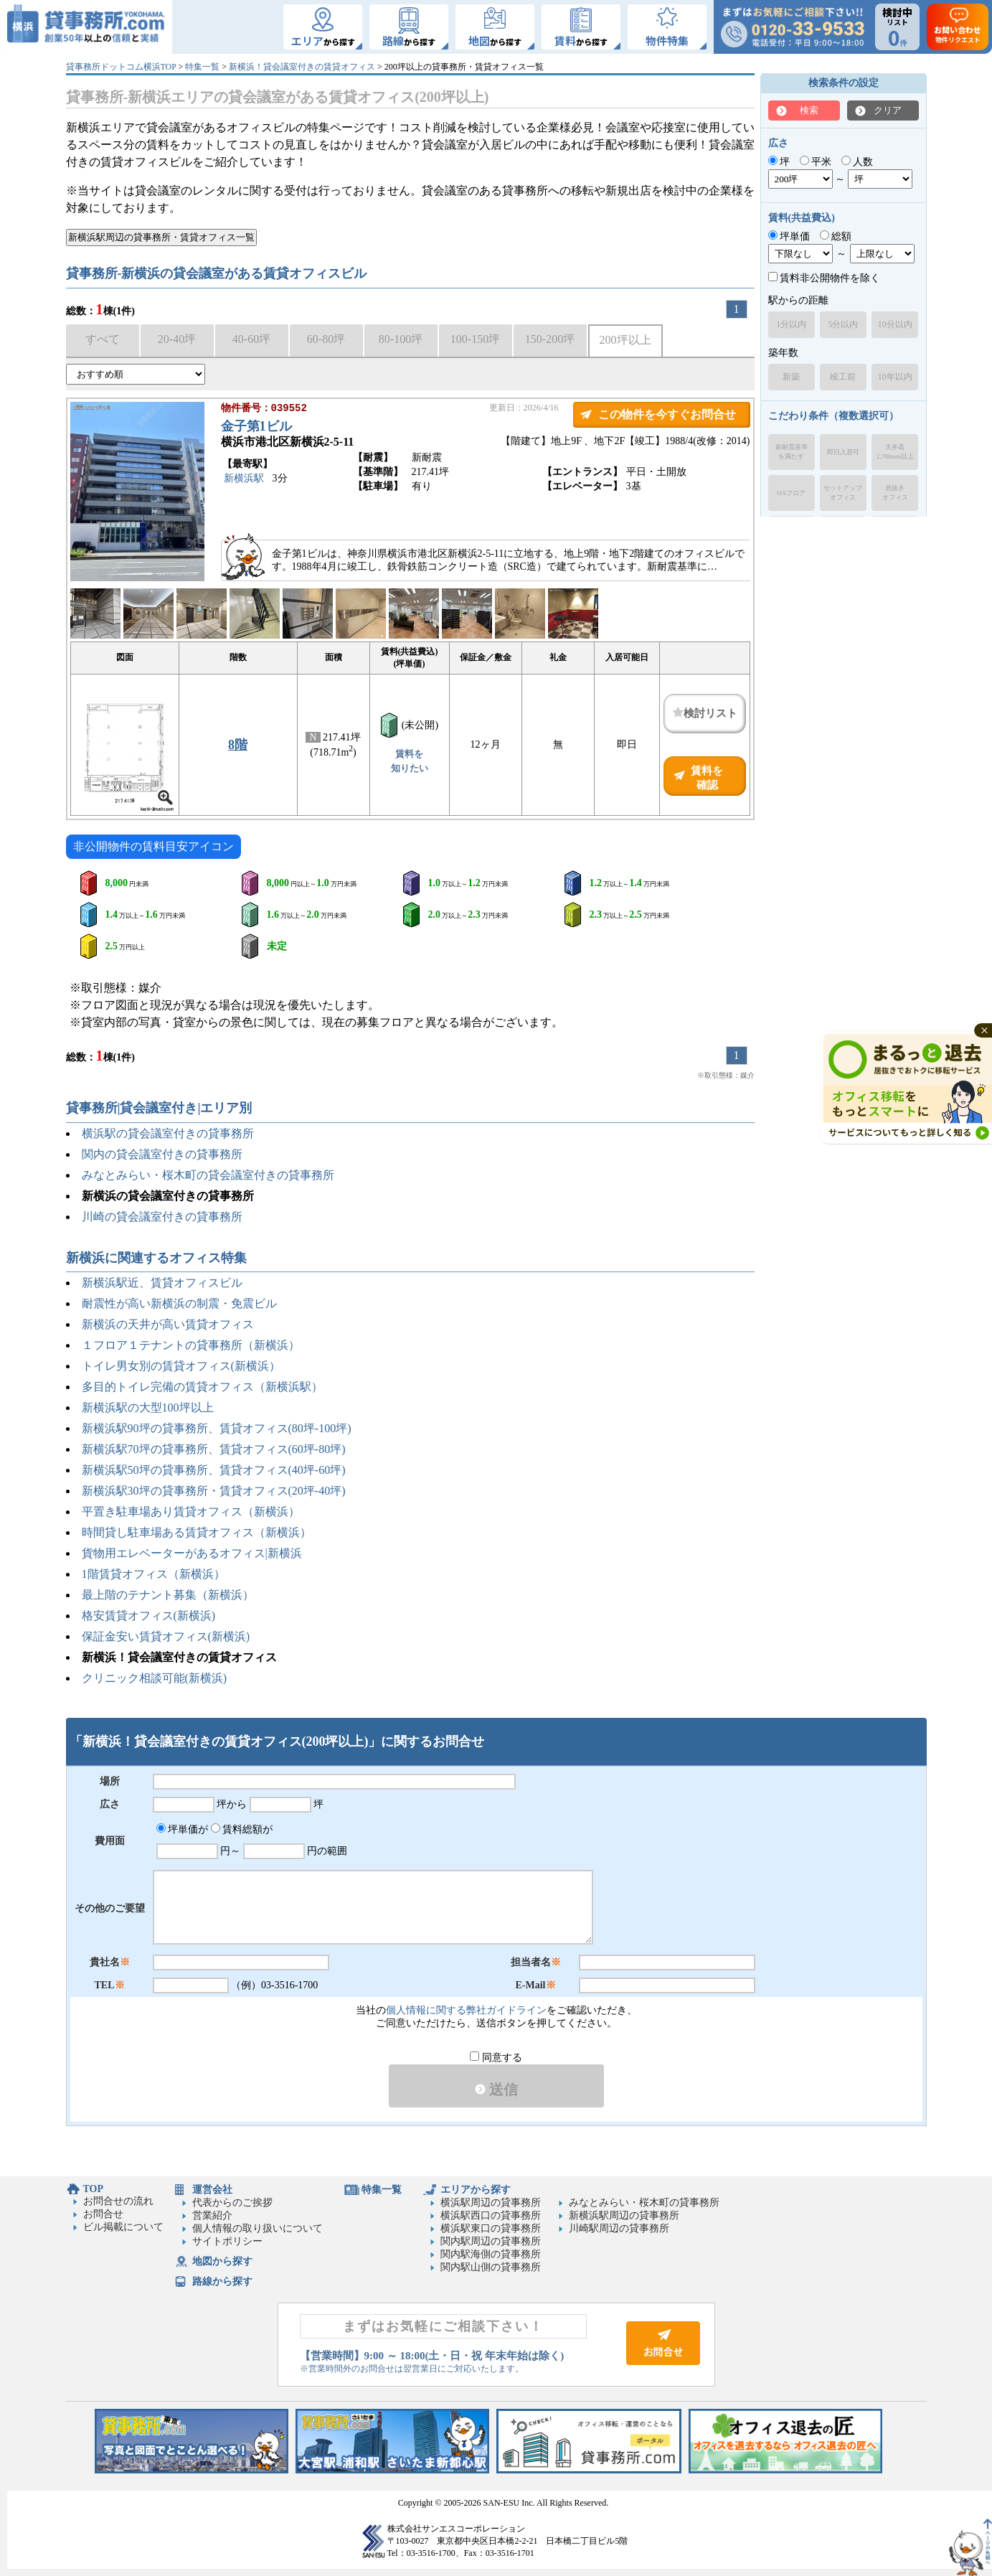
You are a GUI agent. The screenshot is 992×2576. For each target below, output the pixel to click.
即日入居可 (843, 452)
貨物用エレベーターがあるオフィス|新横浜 (192, 1553)
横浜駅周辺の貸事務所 (490, 2202)
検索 (809, 110)
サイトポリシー (227, 2241)
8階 (237, 745)
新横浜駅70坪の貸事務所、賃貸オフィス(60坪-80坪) (214, 1449)
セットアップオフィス (842, 492)
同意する (496, 2057)
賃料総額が (242, 1829)
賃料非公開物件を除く (824, 278)
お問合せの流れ (118, 2201)
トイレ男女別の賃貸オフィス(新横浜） (181, 1366)
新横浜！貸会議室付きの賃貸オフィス (302, 67)
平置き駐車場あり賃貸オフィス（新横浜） (191, 1511)
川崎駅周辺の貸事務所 (619, 2228)
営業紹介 (212, 2215)
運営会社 (212, 2189)
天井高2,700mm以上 (895, 451)
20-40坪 (177, 339)
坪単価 (789, 236)
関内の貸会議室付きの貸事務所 (162, 1154)
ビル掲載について (123, 2227)
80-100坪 (400, 339)
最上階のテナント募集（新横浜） (168, 1595)
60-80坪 (326, 339)
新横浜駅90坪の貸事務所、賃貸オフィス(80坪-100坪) (216, 1428)
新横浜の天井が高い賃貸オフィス (168, 1324)
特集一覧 (202, 67)
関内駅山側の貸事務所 (490, 2267)
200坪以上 (625, 340)
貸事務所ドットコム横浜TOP (121, 67)
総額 (836, 236)
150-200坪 (550, 339)
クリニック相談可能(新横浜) (154, 1678)
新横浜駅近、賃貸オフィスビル (162, 1283)
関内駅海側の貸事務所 (490, 2254)
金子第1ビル (256, 427)
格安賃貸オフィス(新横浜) (149, 1615)
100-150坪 (475, 339)
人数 (857, 161)
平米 (816, 161)
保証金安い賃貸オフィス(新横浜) (166, 1636)
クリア (888, 110)
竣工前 (843, 377)
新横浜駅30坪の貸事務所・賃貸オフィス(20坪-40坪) (214, 1491)
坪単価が (182, 1829)
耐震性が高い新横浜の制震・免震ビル (179, 1303)
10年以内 (895, 377)
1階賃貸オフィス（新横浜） (153, 1574)
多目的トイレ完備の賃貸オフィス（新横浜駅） (202, 1387)
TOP (93, 2189)
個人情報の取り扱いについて (257, 2228)
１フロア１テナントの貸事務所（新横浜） (191, 1345)
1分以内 (791, 324)
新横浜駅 (244, 479)
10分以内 (895, 324)
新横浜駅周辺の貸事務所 (624, 2215)
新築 (791, 377)
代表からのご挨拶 (232, 2202)
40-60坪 (251, 339)
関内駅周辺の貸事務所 (490, 2241)
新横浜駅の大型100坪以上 (148, 1407)
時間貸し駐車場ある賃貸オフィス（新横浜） (196, 1532)
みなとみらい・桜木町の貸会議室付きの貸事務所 (208, 1175)
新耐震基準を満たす (791, 451)
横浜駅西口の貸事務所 (490, 2215)
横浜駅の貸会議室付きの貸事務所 (168, 1133)
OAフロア (791, 493)
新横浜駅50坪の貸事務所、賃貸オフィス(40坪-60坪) (214, 1470)
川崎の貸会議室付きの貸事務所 (162, 1217)
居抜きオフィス (895, 492)
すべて (102, 339)
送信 (496, 2089)
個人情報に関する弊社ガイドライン (466, 2010)
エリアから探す (475, 2189)
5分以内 (843, 324)
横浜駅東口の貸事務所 (490, 2228)
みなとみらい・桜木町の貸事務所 (644, 2202)
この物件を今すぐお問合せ (667, 414)
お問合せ (103, 2214)
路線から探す (222, 2281)
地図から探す (222, 2261)
